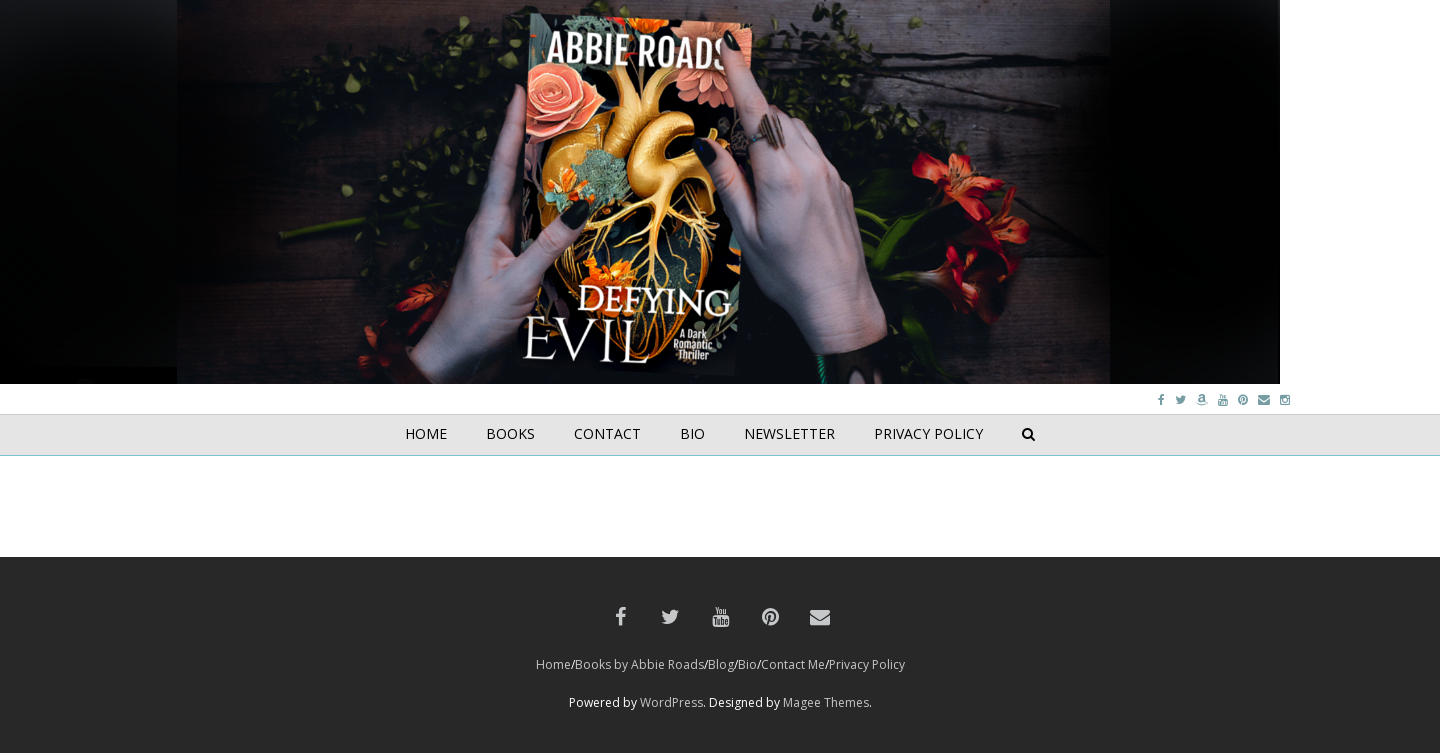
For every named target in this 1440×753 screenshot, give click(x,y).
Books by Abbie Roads (639, 664)
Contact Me (793, 664)
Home (553, 664)
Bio (747, 664)
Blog (721, 664)
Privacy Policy (867, 664)
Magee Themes (826, 702)
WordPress (671, 702)
